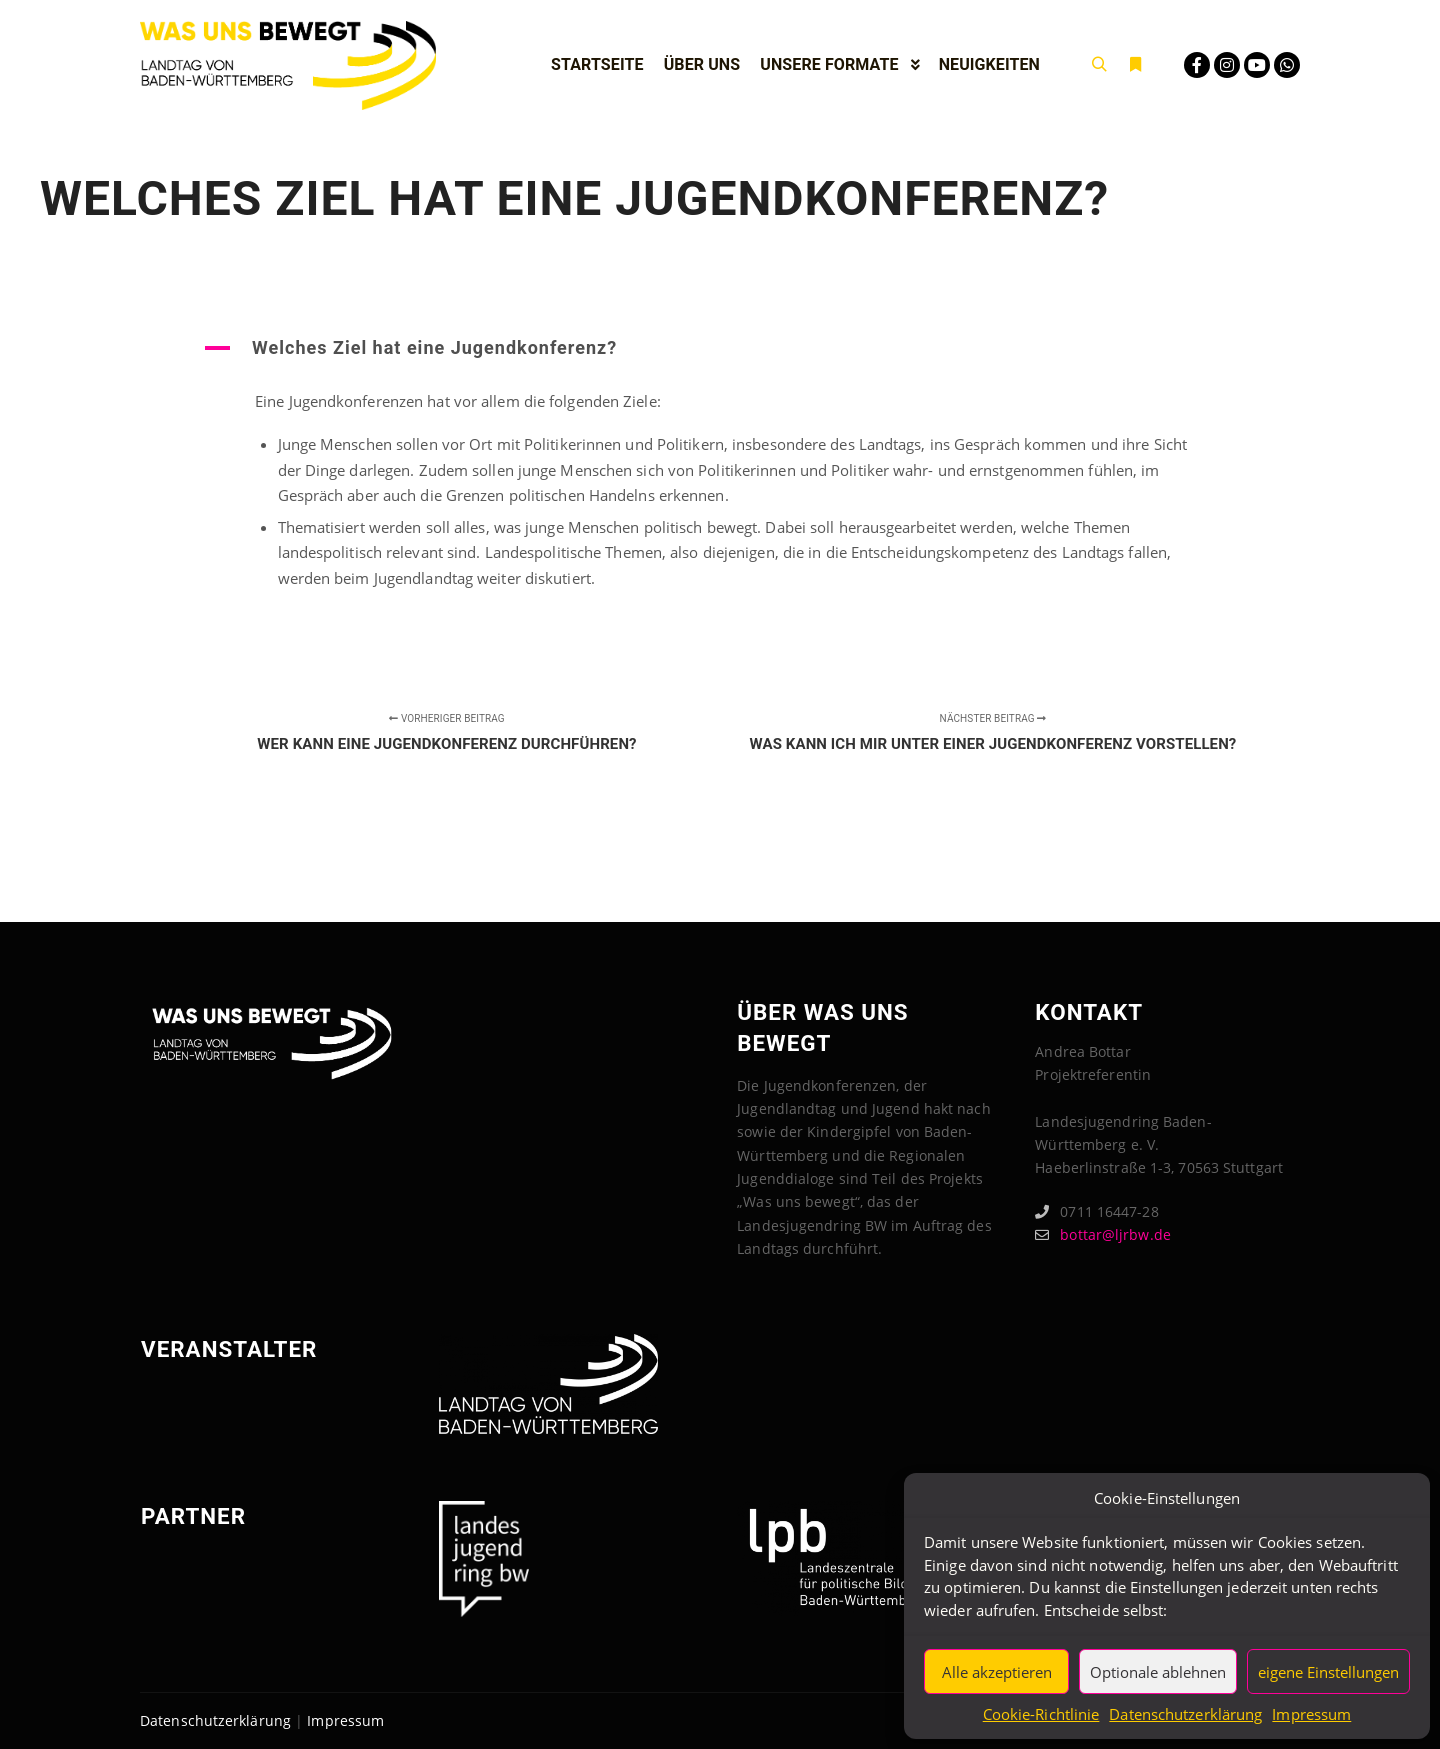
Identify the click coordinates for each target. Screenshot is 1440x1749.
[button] (720, 348)
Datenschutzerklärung (1185, 1714)
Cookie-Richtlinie (1041, 1714)
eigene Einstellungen (1328, 1672)
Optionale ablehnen (1158, 1672)
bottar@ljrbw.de (1103, 1234)
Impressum (1311, 1714)
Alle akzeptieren (997, 1672)
